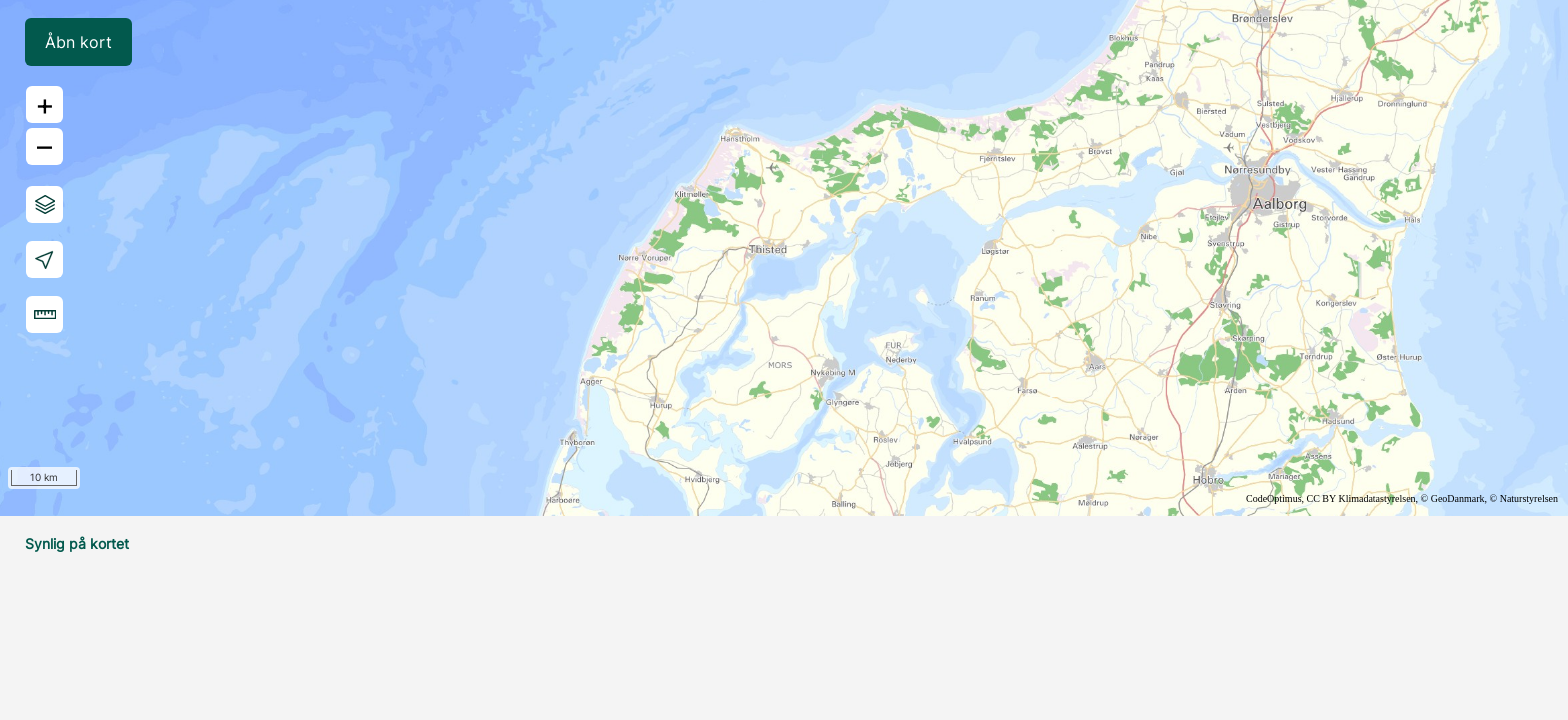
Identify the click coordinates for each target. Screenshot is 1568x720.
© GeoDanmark (1453, 498)
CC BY (1321, 498)
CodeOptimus (1274, 498)
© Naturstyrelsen (1524, 498)
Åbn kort (78, 42)
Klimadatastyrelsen (1376, 498)
